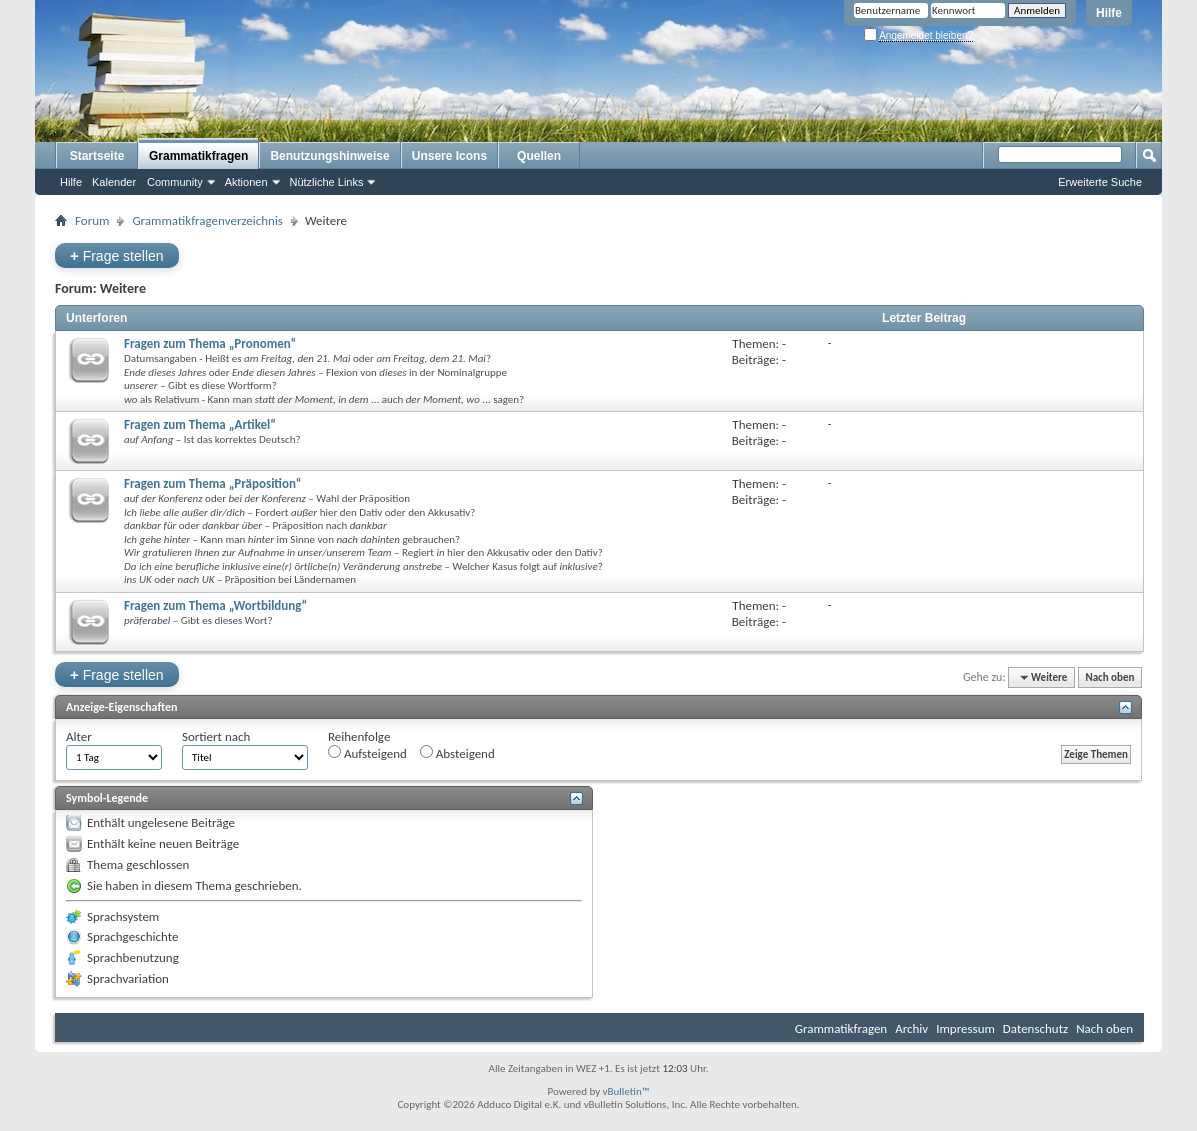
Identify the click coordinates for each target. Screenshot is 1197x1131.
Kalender (114, 182)
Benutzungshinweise (329, 156)
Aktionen (246, 182)
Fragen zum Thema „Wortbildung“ (215, 605)
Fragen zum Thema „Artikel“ (200, 424)
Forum (92, 220)
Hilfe (1109, 13)
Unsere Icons (449, 156)
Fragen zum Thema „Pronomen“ (210, 343)
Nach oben (1109, 677)
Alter (79, 736)
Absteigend (457, 753)
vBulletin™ (626, 1091)
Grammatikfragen (198, 156)
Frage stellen (117, 255)
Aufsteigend (367, 753)
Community (175, 182)
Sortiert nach (216, 736)
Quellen (539, 156)
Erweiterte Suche (1100, 182)
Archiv (911, 1028)
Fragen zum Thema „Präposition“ (212, 483)
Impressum (965, 1028)
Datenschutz (1035, 1028)
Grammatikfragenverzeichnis (207, 220)
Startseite (97, 156)
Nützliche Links (327, 182)
